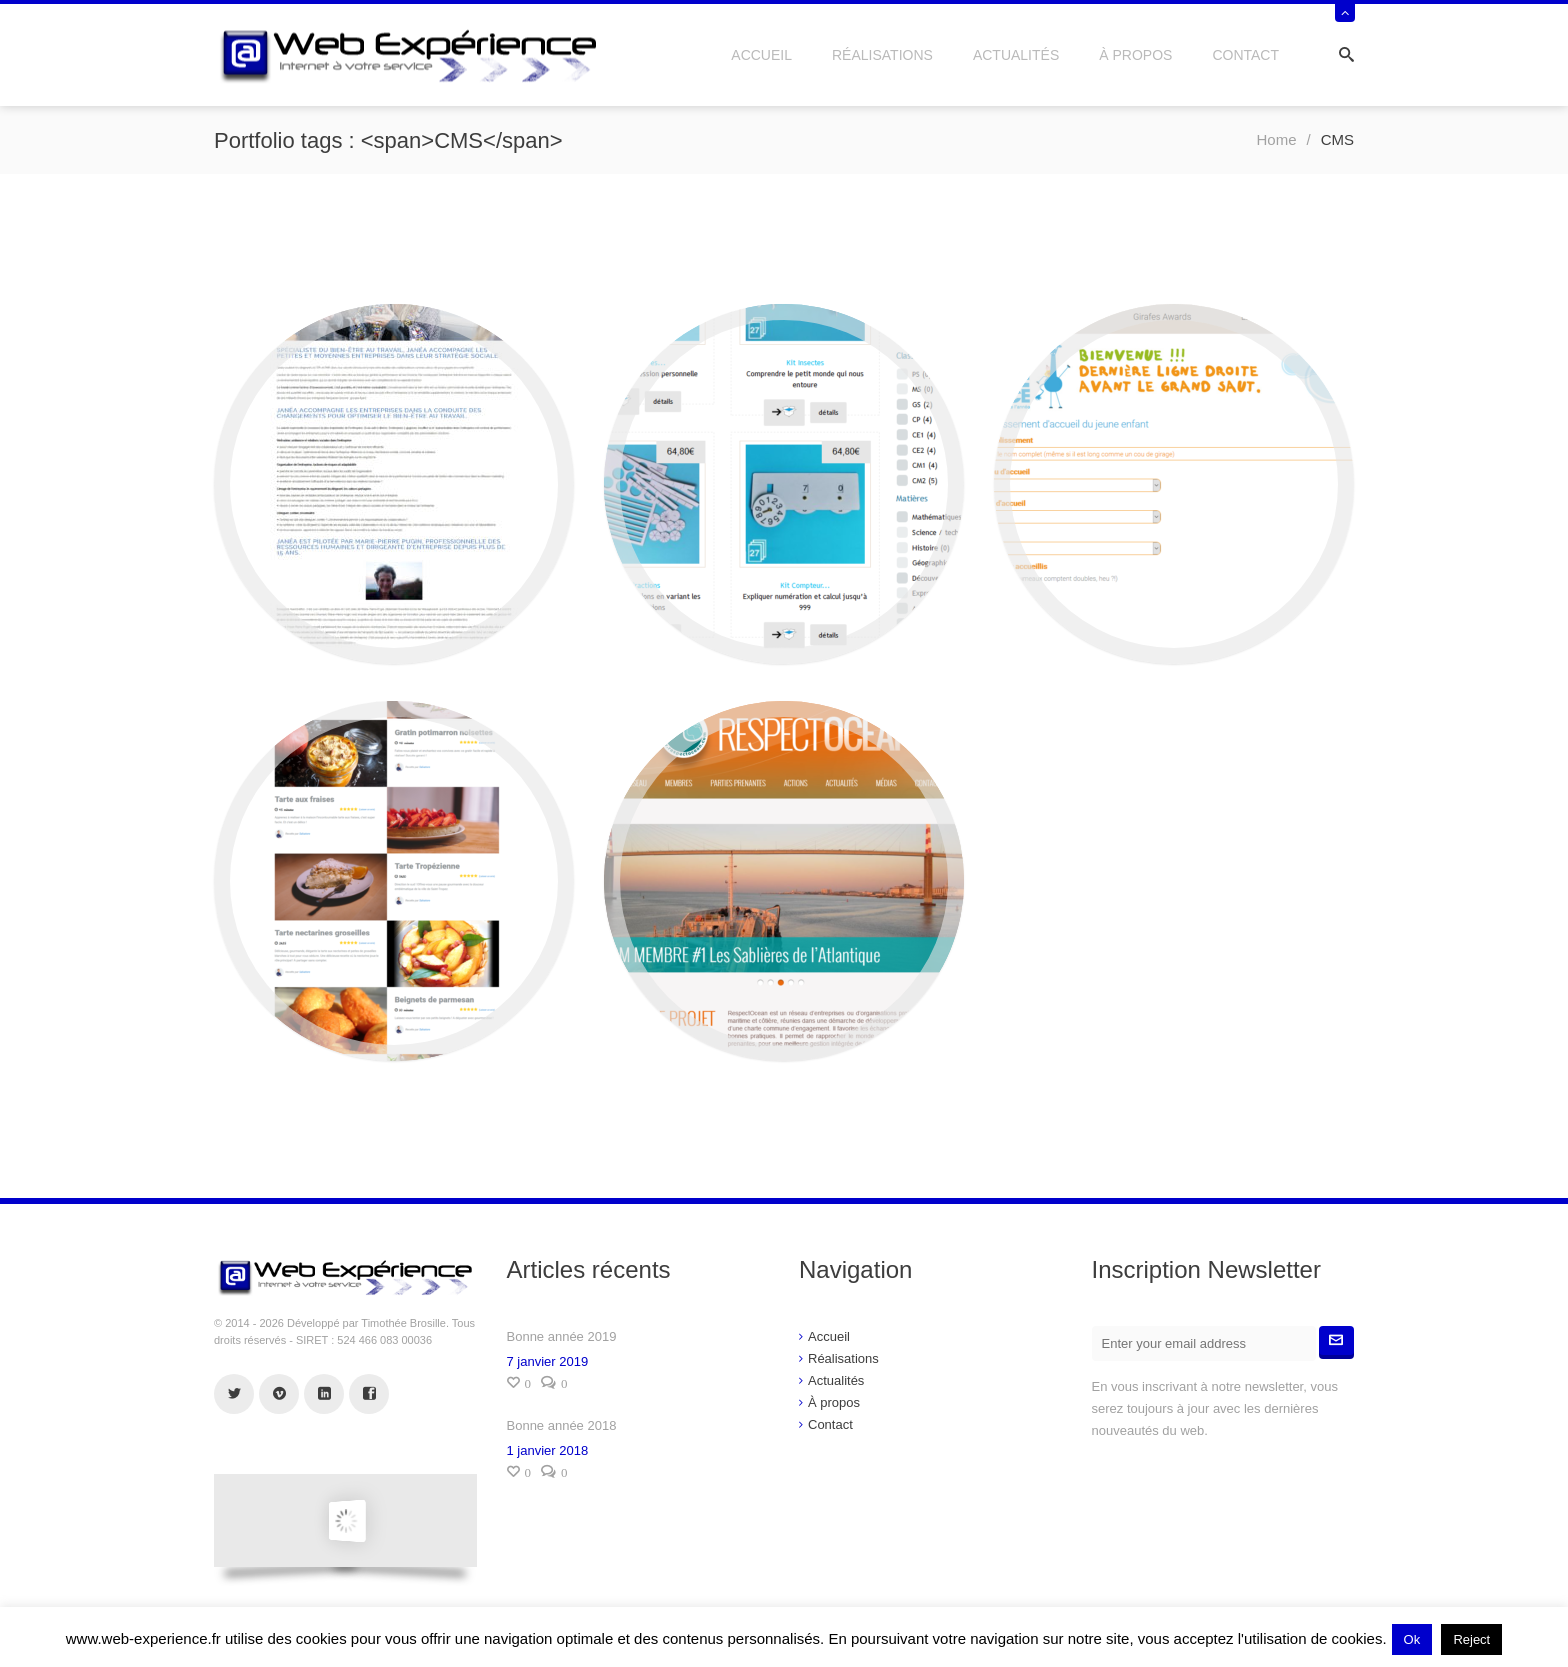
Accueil (761, 55)
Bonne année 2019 (562, 1336)
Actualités (1016, 55)
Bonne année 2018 (562, 1425)
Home (1276, 139)
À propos (1135, 55)
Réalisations (882, 55)
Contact (1245, 55)
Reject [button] (1471, 1639)
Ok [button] (1412, 1639)
